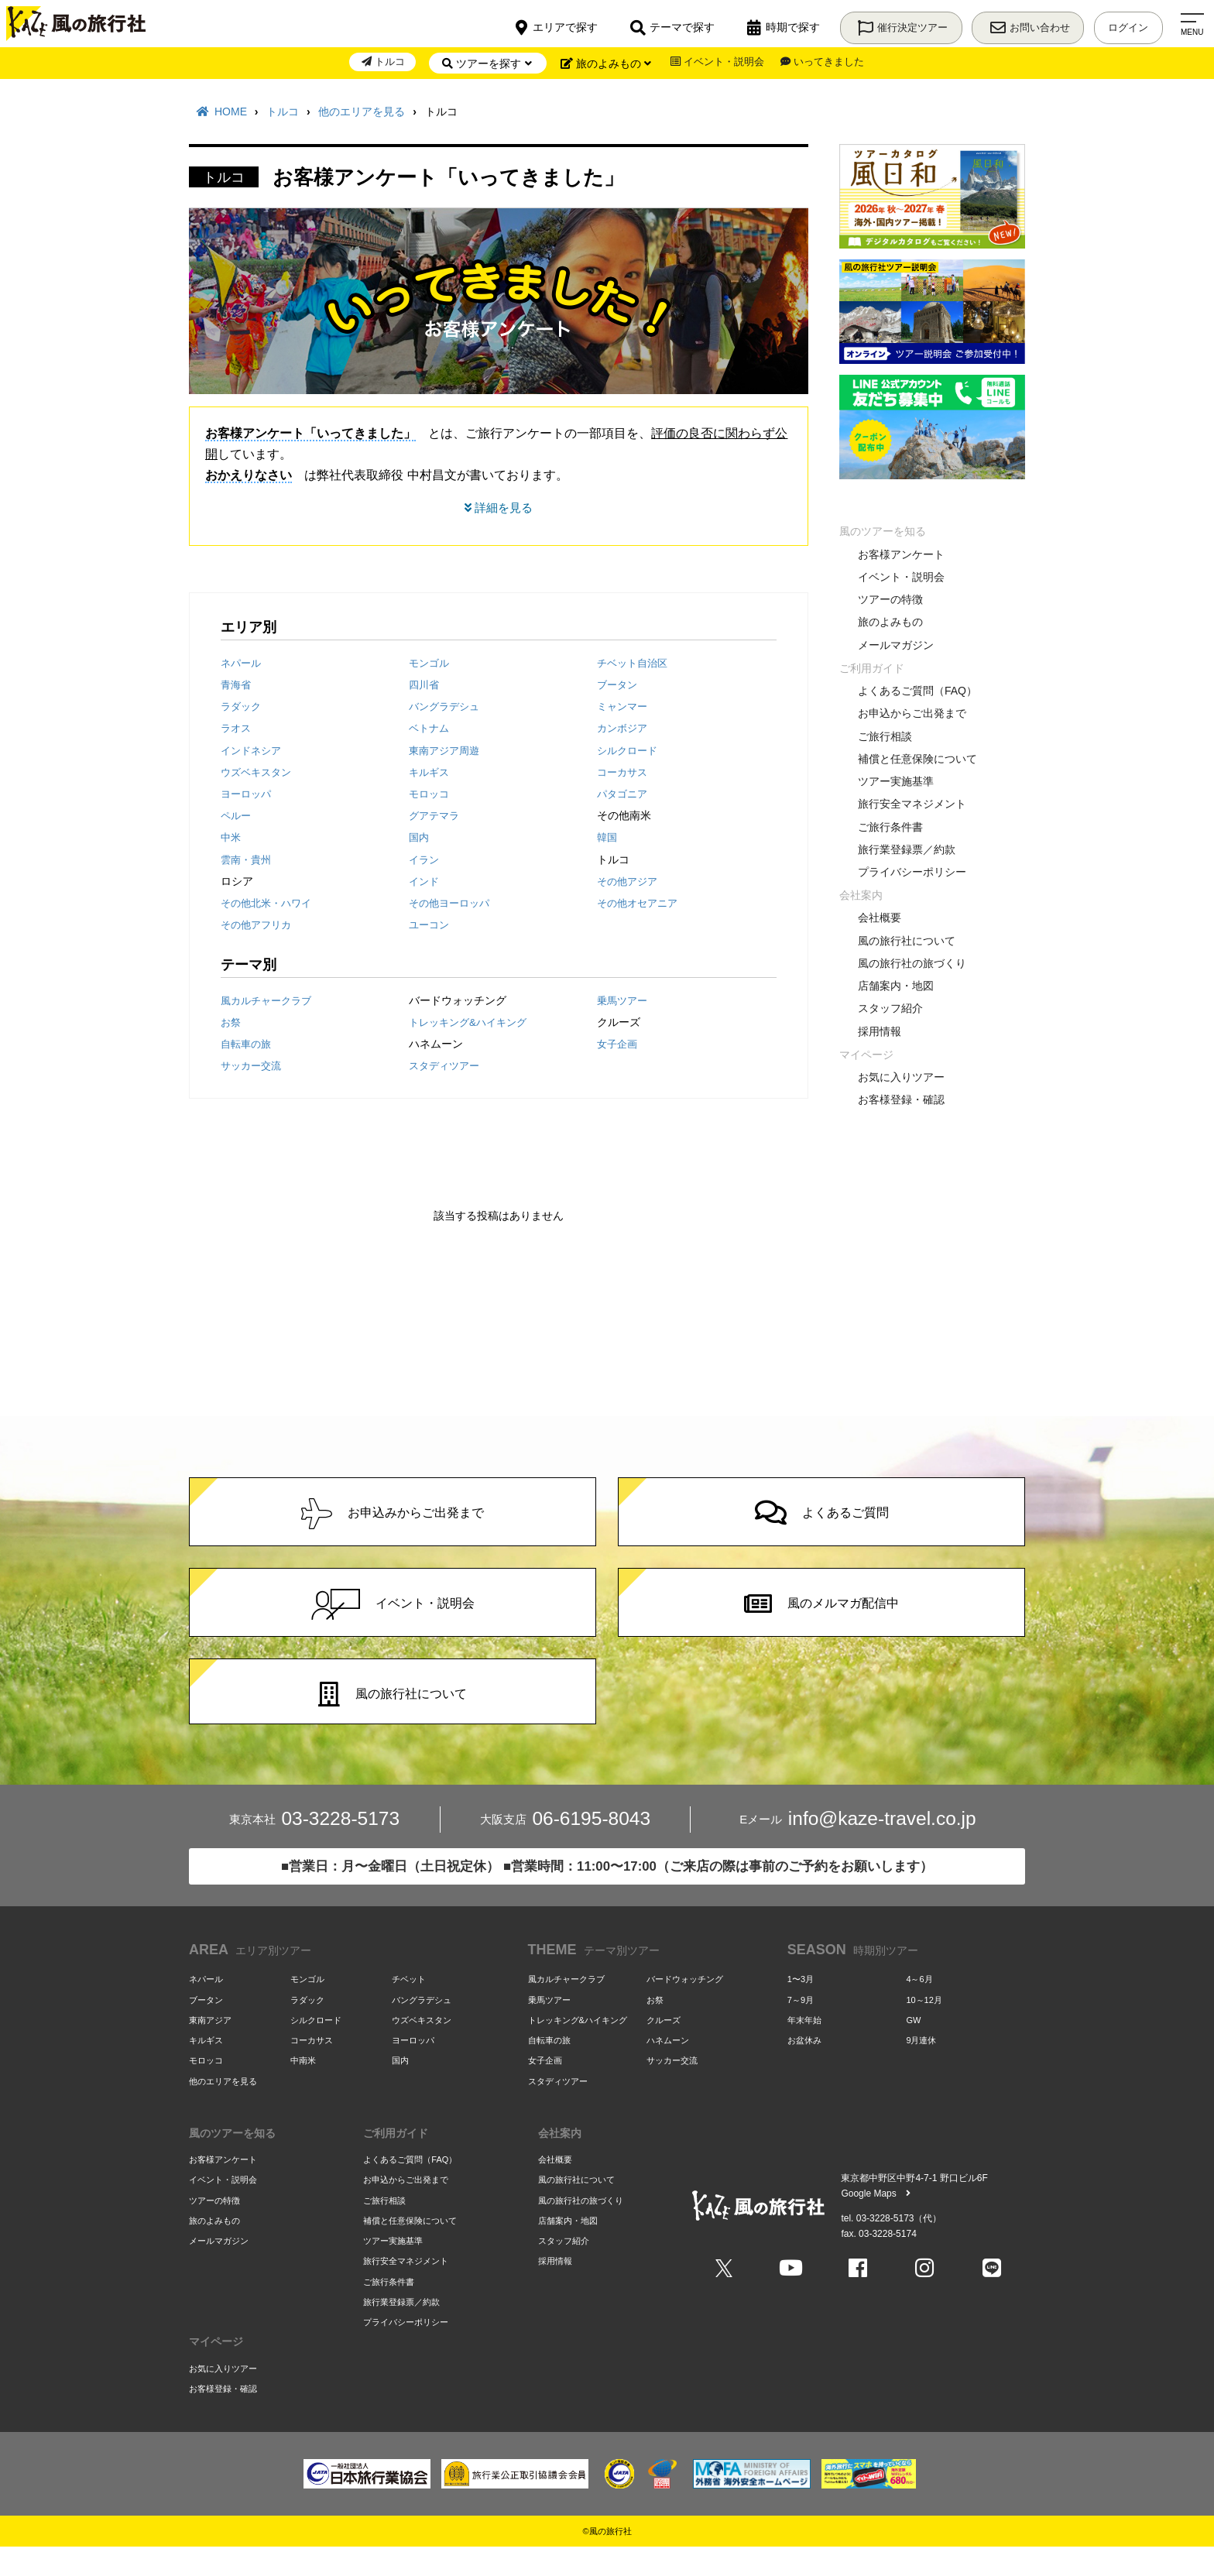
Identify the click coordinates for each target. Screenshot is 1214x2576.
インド (425, 882)
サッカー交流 (253, 1068)
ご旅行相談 (885, 736)
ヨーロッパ (248, 795)
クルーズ (663, 2047)
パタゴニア (624, 795)
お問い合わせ (1021, 24)
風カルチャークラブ (269, 1002)
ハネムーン (667, 2068)
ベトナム (430, 730)
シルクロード (629, 752)
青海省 (237, 686)
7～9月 (800, 2027)
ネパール (242, 664)
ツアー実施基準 (896, 781)
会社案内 (861, 895)
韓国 (608, 839)
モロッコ (430, 795)
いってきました (827, 63)
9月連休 (921, 2068)
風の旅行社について (906, 941)
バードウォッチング (684, 2007)
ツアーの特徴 (890, 599)
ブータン (618, 686)
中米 (231, 839)
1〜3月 (800, 2007)
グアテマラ (436, 817)
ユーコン (430, 927)
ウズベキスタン (259, 773)
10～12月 (923, 2027)
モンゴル (430, 664)
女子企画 (618, 1045)
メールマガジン (896, 645)
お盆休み (804, 2068)
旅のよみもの (890, 622)
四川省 (425, 686)
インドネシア (253, 752)
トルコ (376, 63)
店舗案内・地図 (896, 985)
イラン (425, 861)
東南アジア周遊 (447, 752)
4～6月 (919, 2007)
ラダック (242, 708)
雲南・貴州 (248, 861)
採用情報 (879, 1031)
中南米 (303, 2088)
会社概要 (879, 917)
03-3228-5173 (314, 1848)
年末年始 (804, 2047)
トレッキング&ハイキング (472, 1023)
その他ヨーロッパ (452, 905)
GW (913, 2047)
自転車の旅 (248, 1045)
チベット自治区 (635, 664)
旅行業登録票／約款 (906, 849)
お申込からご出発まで (912, 713)
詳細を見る (498, 508)
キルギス (430, 773)
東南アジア (210, 2047)
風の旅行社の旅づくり (912, 963)
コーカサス (624, 773)
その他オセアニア (640, 905)
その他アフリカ (259, 927)
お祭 (231, 1023)
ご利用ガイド (871, 668)
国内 (419, 839)
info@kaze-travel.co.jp (858, 1848)
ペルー (237, 817)
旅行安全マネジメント (912, 803)
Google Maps (875, 2220)
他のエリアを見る (223, 2108)
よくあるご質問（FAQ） (917, 690)
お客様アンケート (901, 554)
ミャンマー (624, 708)
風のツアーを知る (882, 531)
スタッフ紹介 (890, 1008)
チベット (409, 2007)
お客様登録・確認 (901, 1099)
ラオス (237, 730)
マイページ (866, 1054)
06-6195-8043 (564, 1848)
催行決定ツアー (889, 24)
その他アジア (629, 882)
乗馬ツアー (624, 1002)
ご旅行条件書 (890, 827)
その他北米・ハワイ (269, 905)
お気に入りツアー (901, 1077)
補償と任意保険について (917, 759)
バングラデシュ (447, 708)
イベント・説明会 (715, 63)
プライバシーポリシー (912, 872)
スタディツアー (447, 1068)
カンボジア (624, 730)
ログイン (1126, 23)
